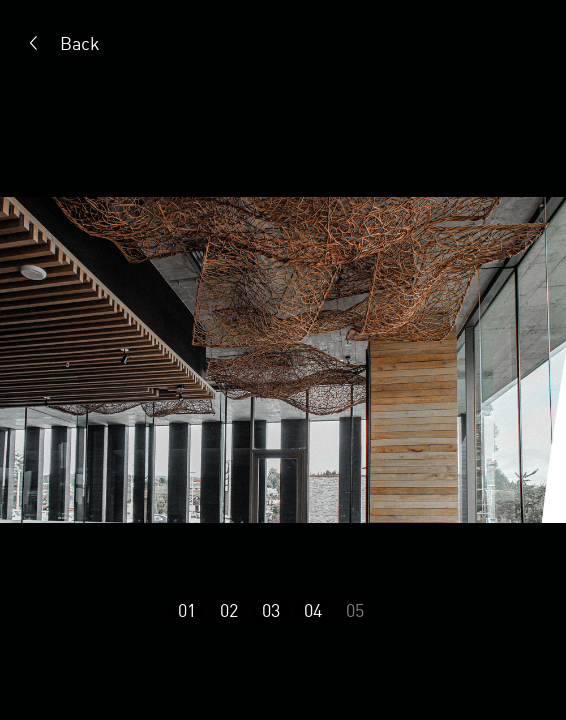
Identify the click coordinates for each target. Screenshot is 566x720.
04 (313, 610)
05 (355, 610)
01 (187, 610)
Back (80, 43)
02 (229, 610)
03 (271, 610)
